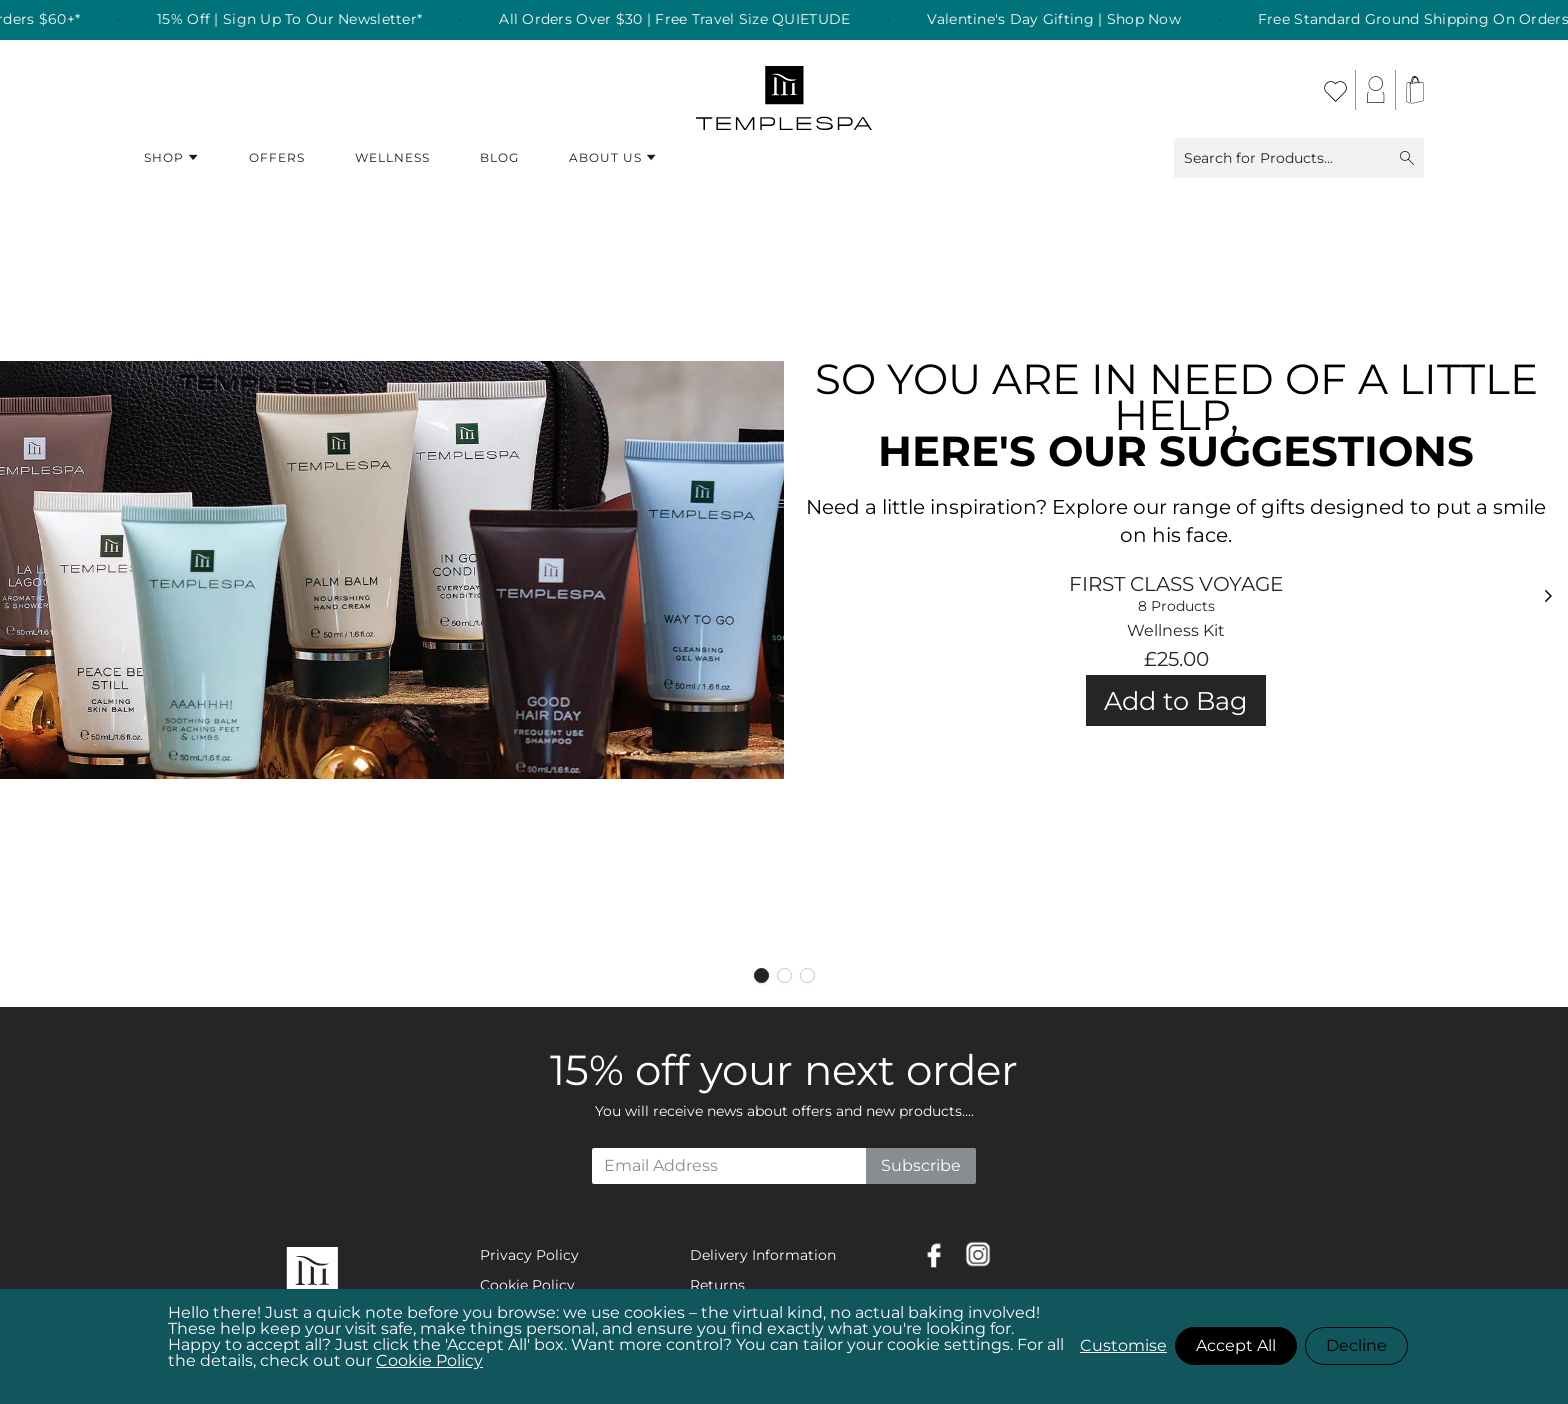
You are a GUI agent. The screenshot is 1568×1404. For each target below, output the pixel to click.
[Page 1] (761, 975)
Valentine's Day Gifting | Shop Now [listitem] (1074, 20)
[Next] (1552, 596)
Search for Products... (1299, 158)
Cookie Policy (429, 1360)
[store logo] (784, 90)
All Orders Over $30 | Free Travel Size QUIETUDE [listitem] (694, 20)
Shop (171, 158)
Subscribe (921, 1165)
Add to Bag (1176, 700)
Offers (277, 157)
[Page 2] (784, 975)
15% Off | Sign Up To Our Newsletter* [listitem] (309, 20)
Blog (499, 157)
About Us (613, 158)
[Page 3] (807, 975)
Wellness (392, 157)
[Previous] (16, 596)
